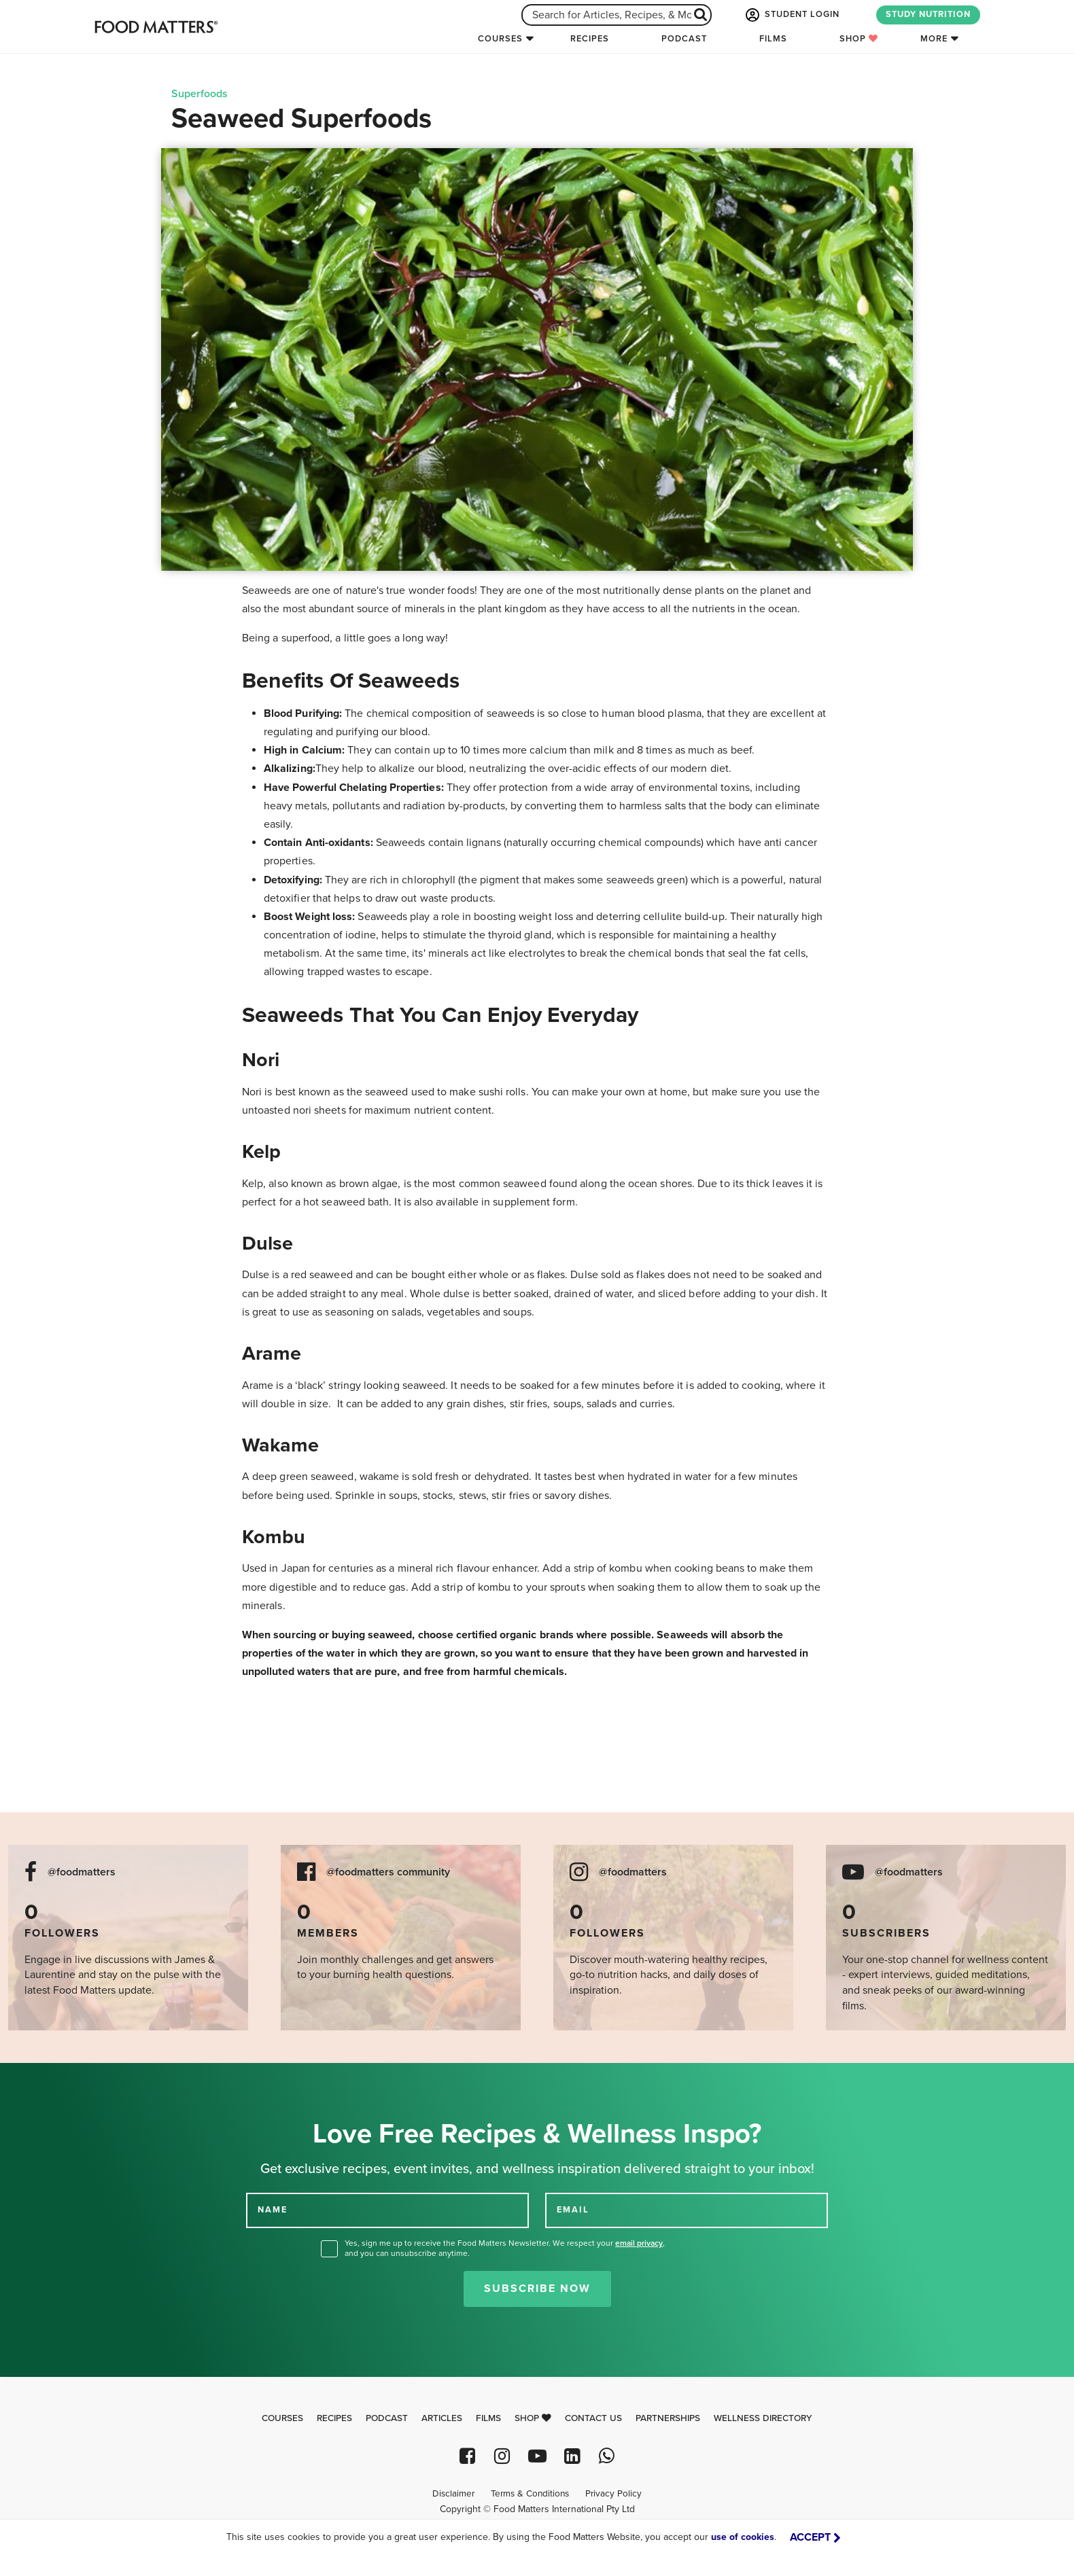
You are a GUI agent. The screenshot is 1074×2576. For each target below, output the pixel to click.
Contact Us (593, 2418)
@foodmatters (82, 1872)
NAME (273, 2209)
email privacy (639, 2243)
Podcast (684, 38)
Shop (858, 38)
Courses (500, 38)
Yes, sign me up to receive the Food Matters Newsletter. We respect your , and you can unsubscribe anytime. (505, 2248)
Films (773, 38)
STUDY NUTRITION (928, 14)
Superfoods (199, 94)
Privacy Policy (613, 2493)
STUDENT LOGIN (791, 15)
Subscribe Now (537, 2288)
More (934, 38)
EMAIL (573, 2209)
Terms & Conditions (530, 2493)
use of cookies (742, 2537)
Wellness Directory (763, 2418)
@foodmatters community (388, 1872)
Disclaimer (453, 2493)
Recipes (589, 38)
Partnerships (668, 2418)
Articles (441, 2418)
